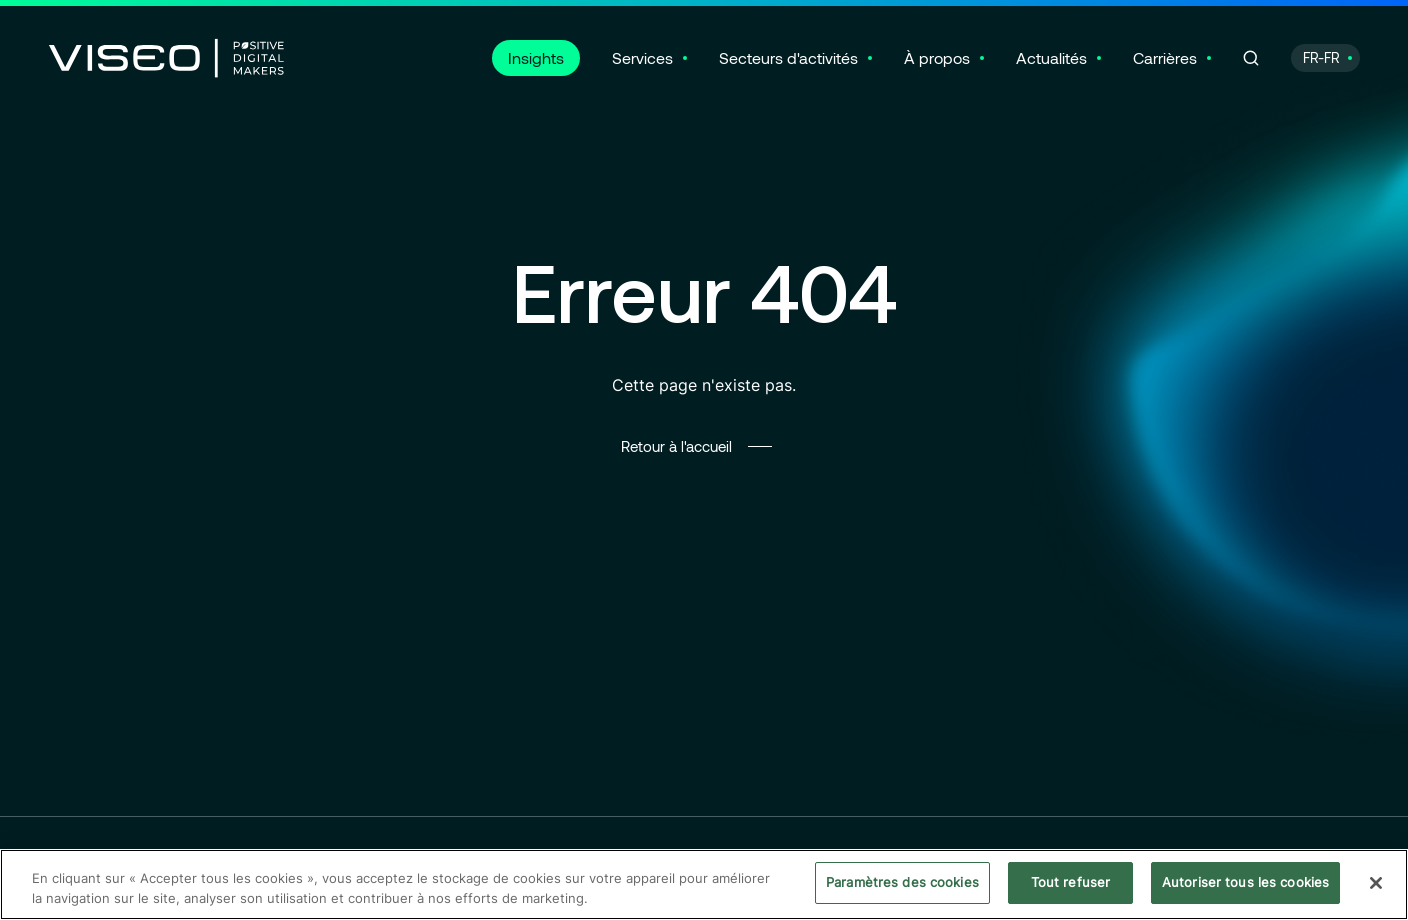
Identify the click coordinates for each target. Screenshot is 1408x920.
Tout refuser (1071, 885)
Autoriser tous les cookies (1245, 885)
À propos (937, 57)
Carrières (1165, 57)
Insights (536, 57)
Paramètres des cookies (902, 885)
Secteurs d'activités (788, 57)
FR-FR (1321, 57)
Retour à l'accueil (676, 446)
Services (642, 57)
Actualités (1051, 57)
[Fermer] (1376, 885)
